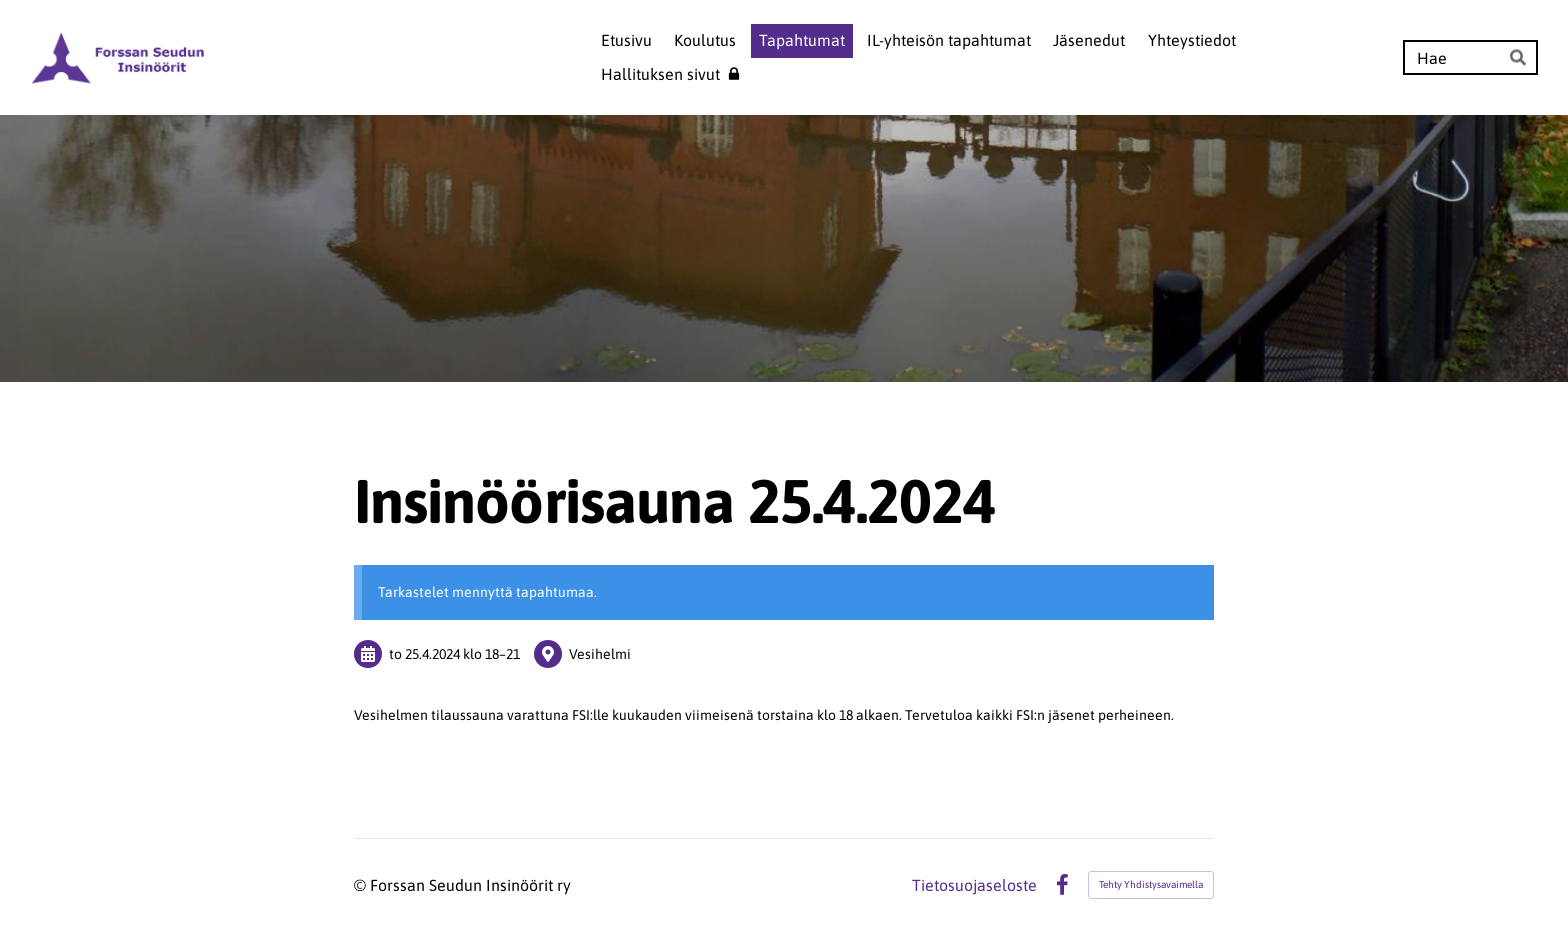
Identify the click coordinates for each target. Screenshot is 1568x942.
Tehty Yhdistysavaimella (1151, 884)
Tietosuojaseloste (974, 885)
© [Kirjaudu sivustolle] (362, 885)
